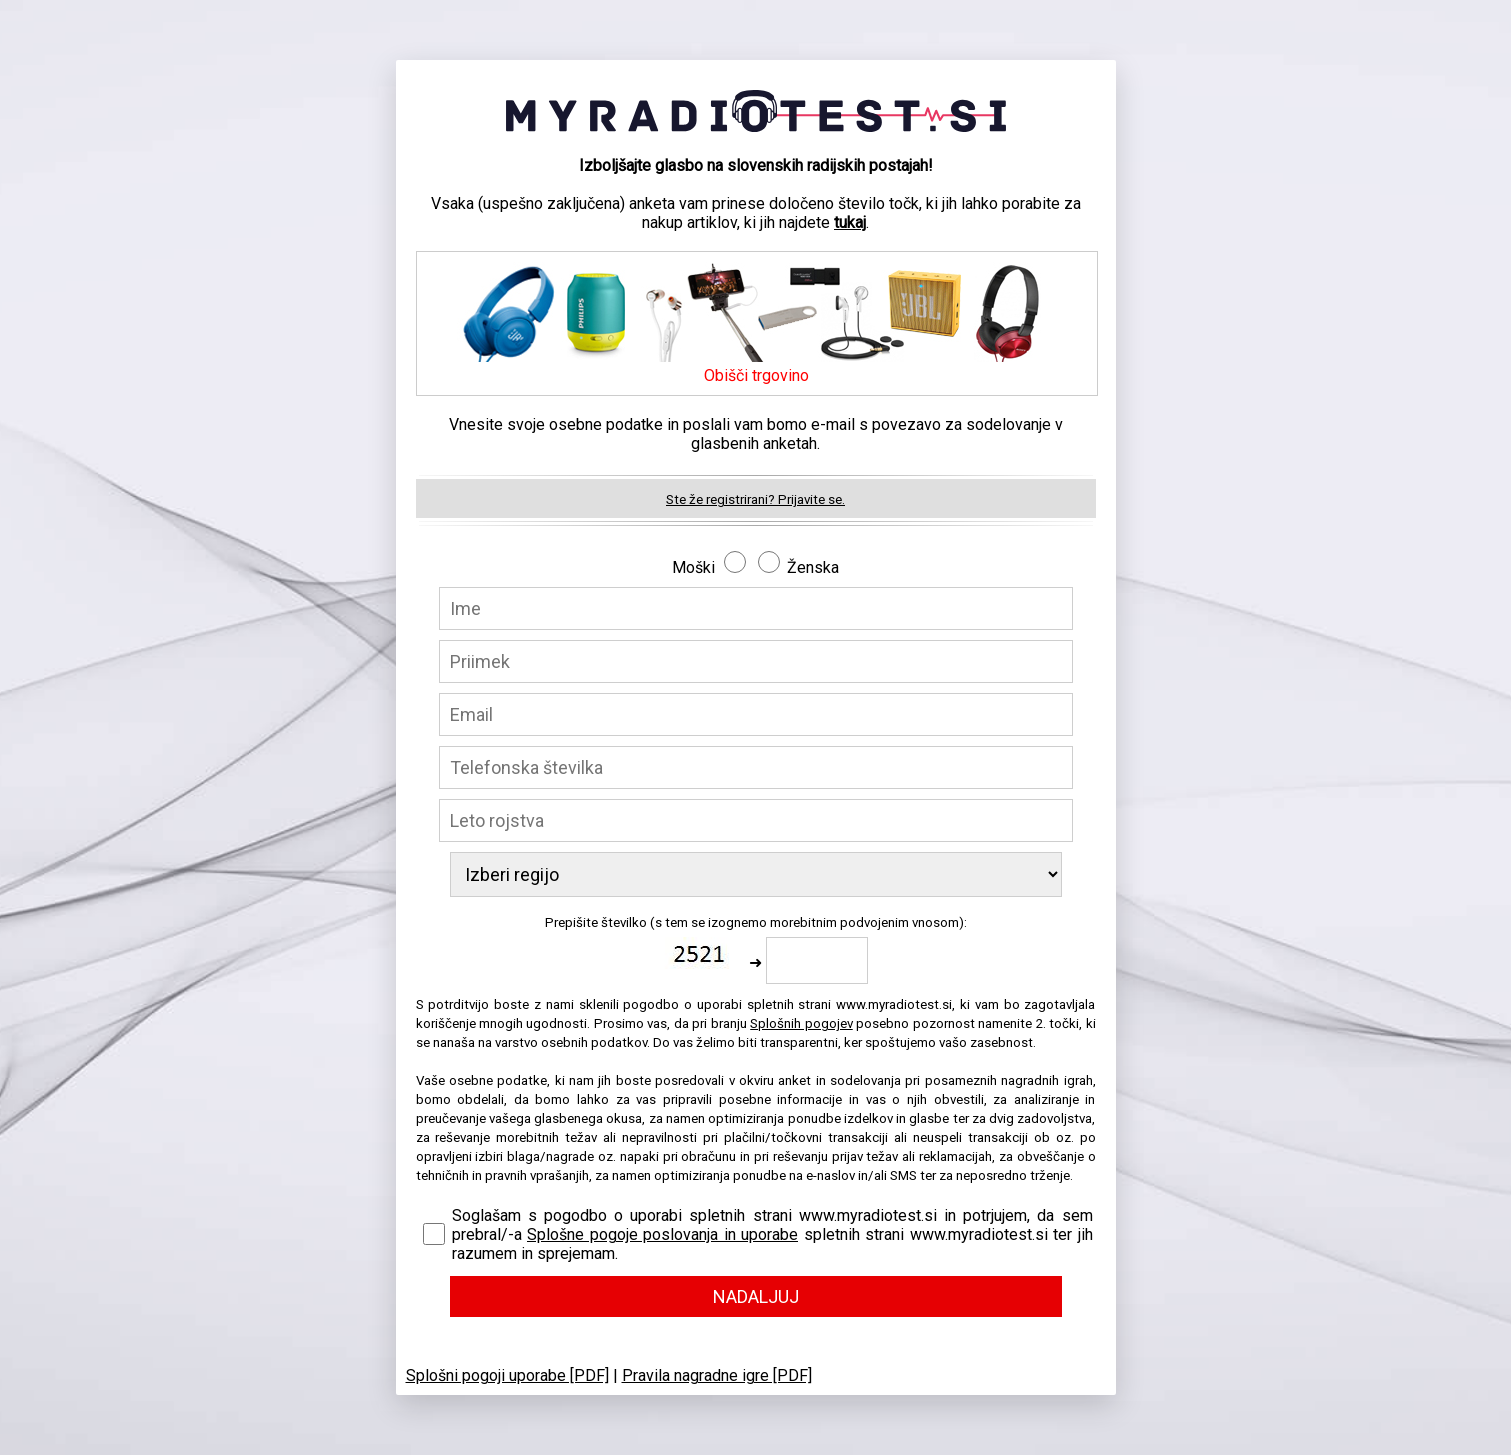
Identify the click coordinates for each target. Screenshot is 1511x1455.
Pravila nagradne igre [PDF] (717, 1375)
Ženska (813, 567)
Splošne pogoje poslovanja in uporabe (662, 1234)
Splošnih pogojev (801, 1023)
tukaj (850, 222)
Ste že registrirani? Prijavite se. (755, 499)
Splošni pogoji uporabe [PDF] (507, 1375)
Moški (693, 567)
